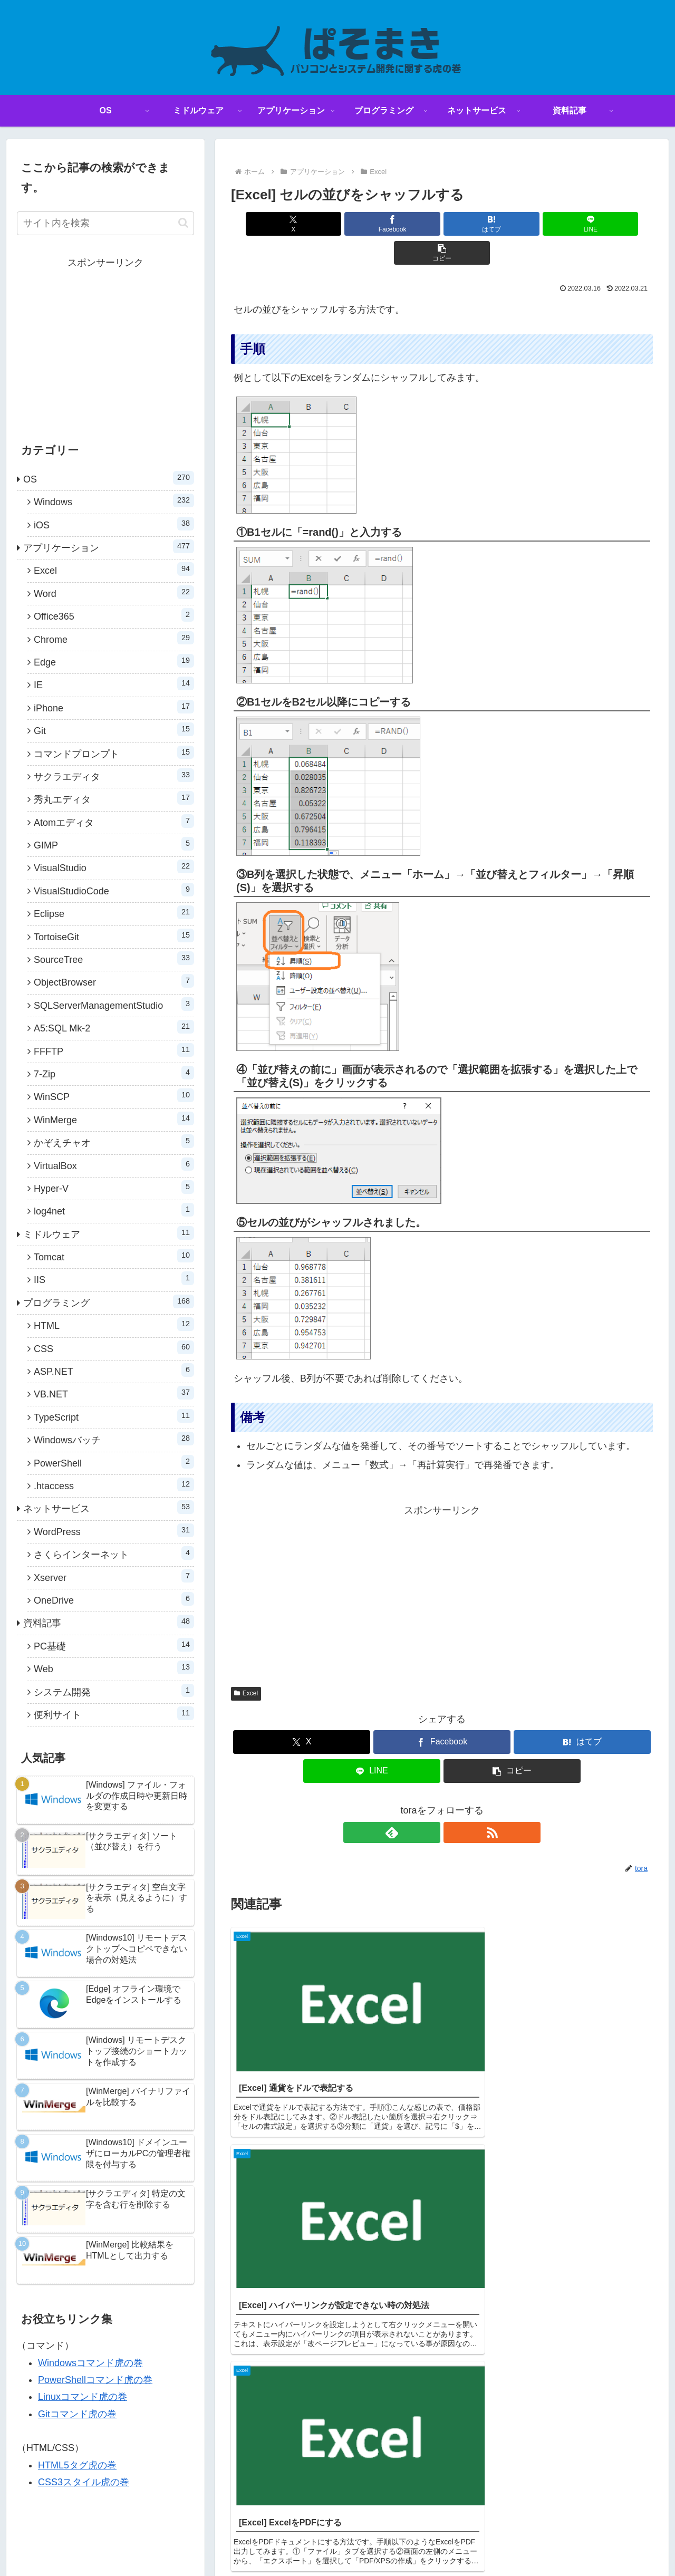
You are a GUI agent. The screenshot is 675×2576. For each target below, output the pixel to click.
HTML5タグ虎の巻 (77, 2465)
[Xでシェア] (300, 224)
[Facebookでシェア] (371, 224)
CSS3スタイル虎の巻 (83, 2482)
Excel (246, 1664)
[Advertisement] (442, 1564)
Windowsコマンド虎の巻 (90, 2363)
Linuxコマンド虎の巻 (82, 2396)
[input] (105, 223)
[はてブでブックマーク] (442, 224)
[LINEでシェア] (512, 224)
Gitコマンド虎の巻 (77, 2414)
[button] (584, 224)
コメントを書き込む (442, 2294)
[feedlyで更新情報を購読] (429, 1803)
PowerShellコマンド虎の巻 (95, 2380)
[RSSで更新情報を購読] (454, 1803)
